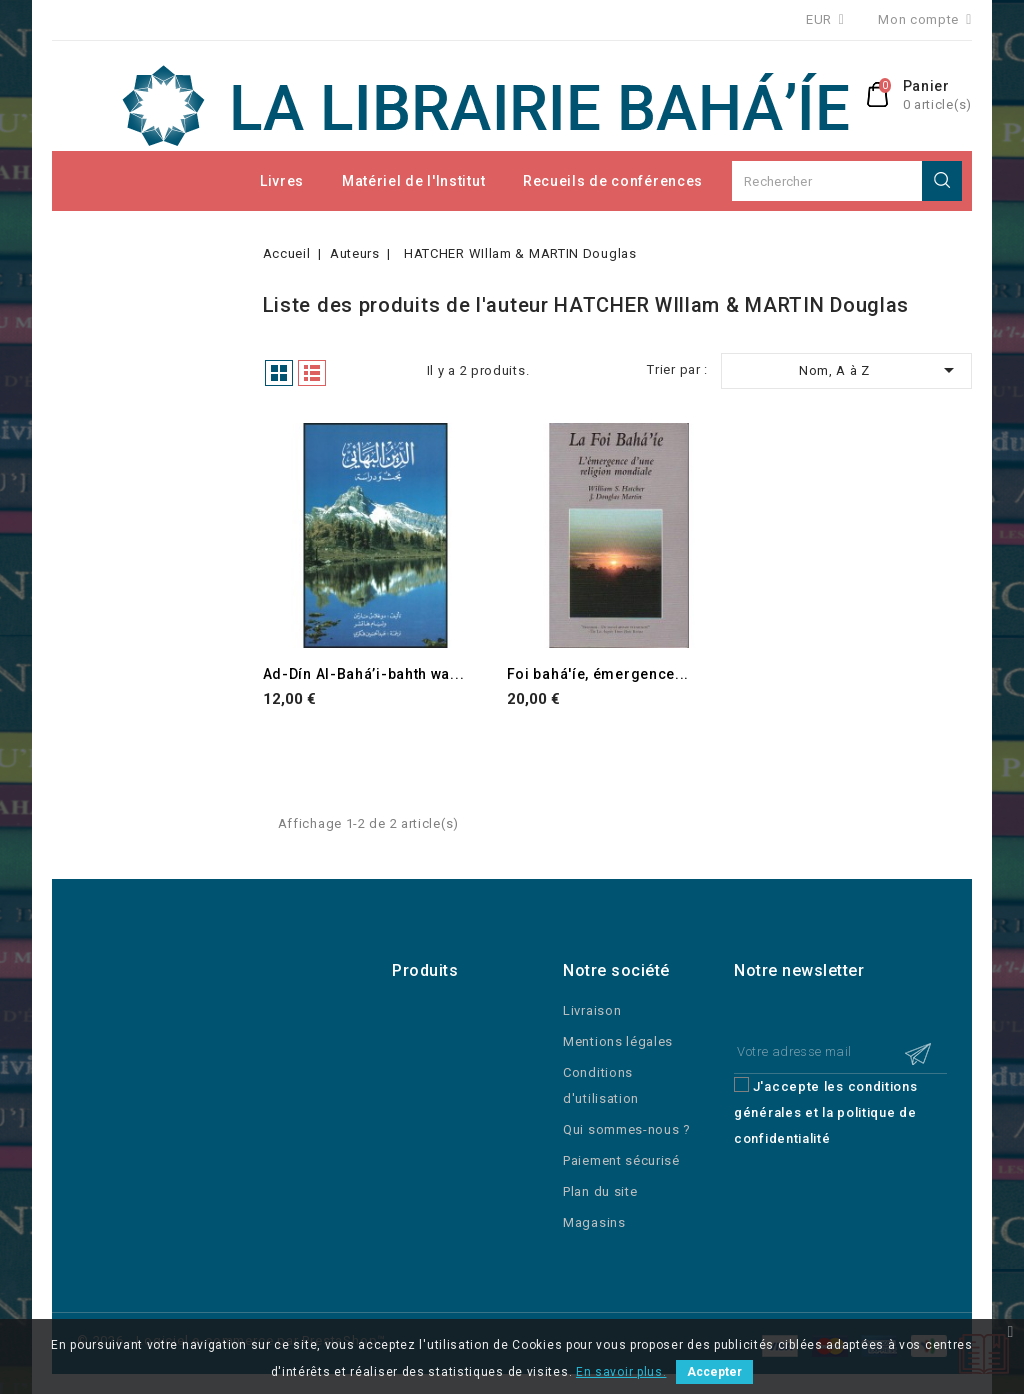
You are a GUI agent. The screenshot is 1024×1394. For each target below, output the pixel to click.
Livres (282, 181)
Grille (279, 373)
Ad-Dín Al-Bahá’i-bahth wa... (364, 674)
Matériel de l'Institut (413, 181)
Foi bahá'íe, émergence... (598, 674)
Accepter (714, 1372)
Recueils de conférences (613, 181)
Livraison (592, 1010)
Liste (312, 373)
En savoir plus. (621, 1372)
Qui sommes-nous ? (627, 1129)
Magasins (594, 1222)
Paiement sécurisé (621, 1160)
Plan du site (600, 1191)
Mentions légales (618, 1041)
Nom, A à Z (880, 370)
